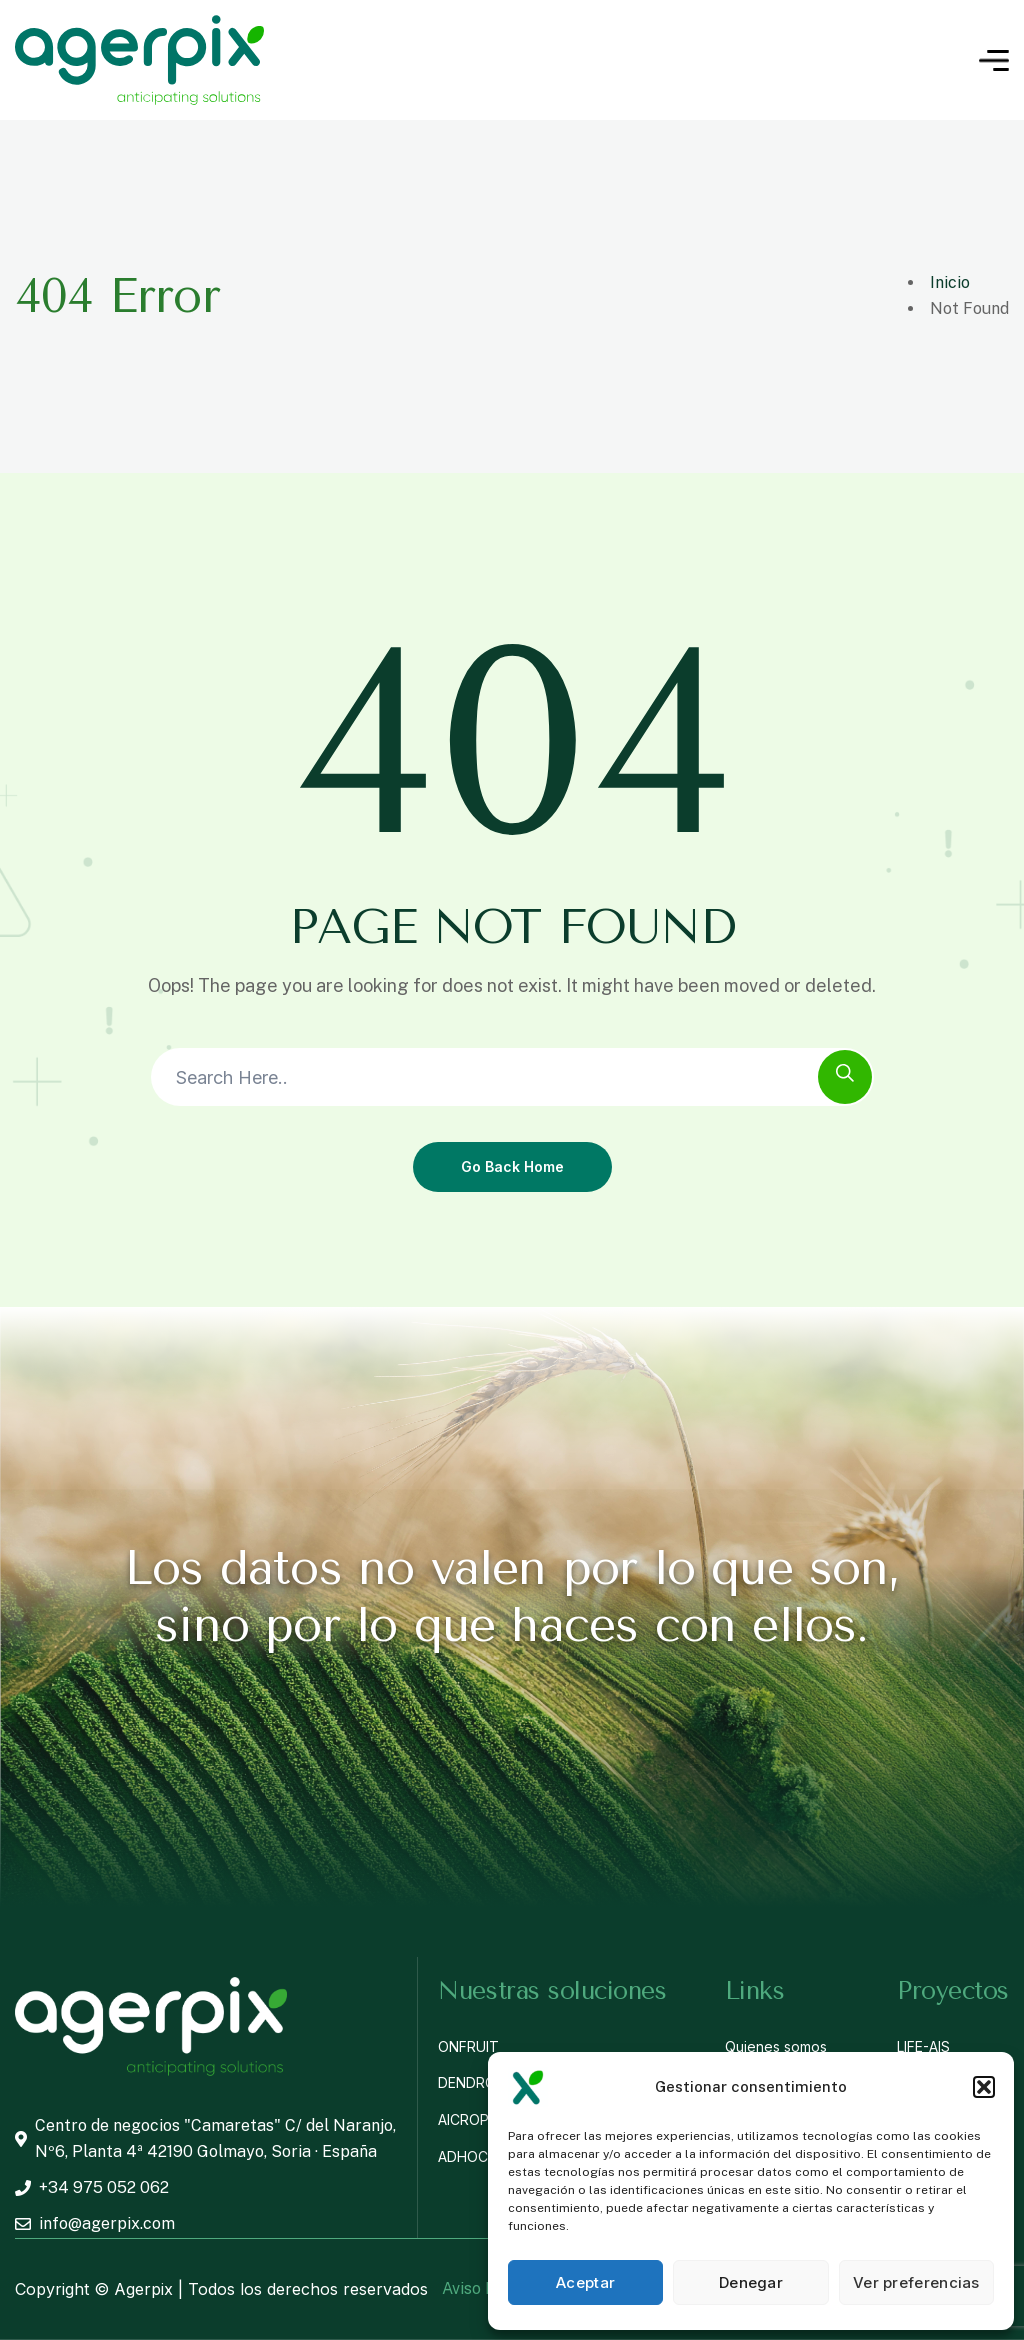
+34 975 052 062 (92, 2187)
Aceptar (585, 2282)
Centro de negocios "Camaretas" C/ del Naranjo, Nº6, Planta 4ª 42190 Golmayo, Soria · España (205, 2138)
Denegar (751, 2282)
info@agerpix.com (95, 2223)
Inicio (950, 282)
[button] (984, 2087)
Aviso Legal (484, 2288)
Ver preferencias (916, 2282)
